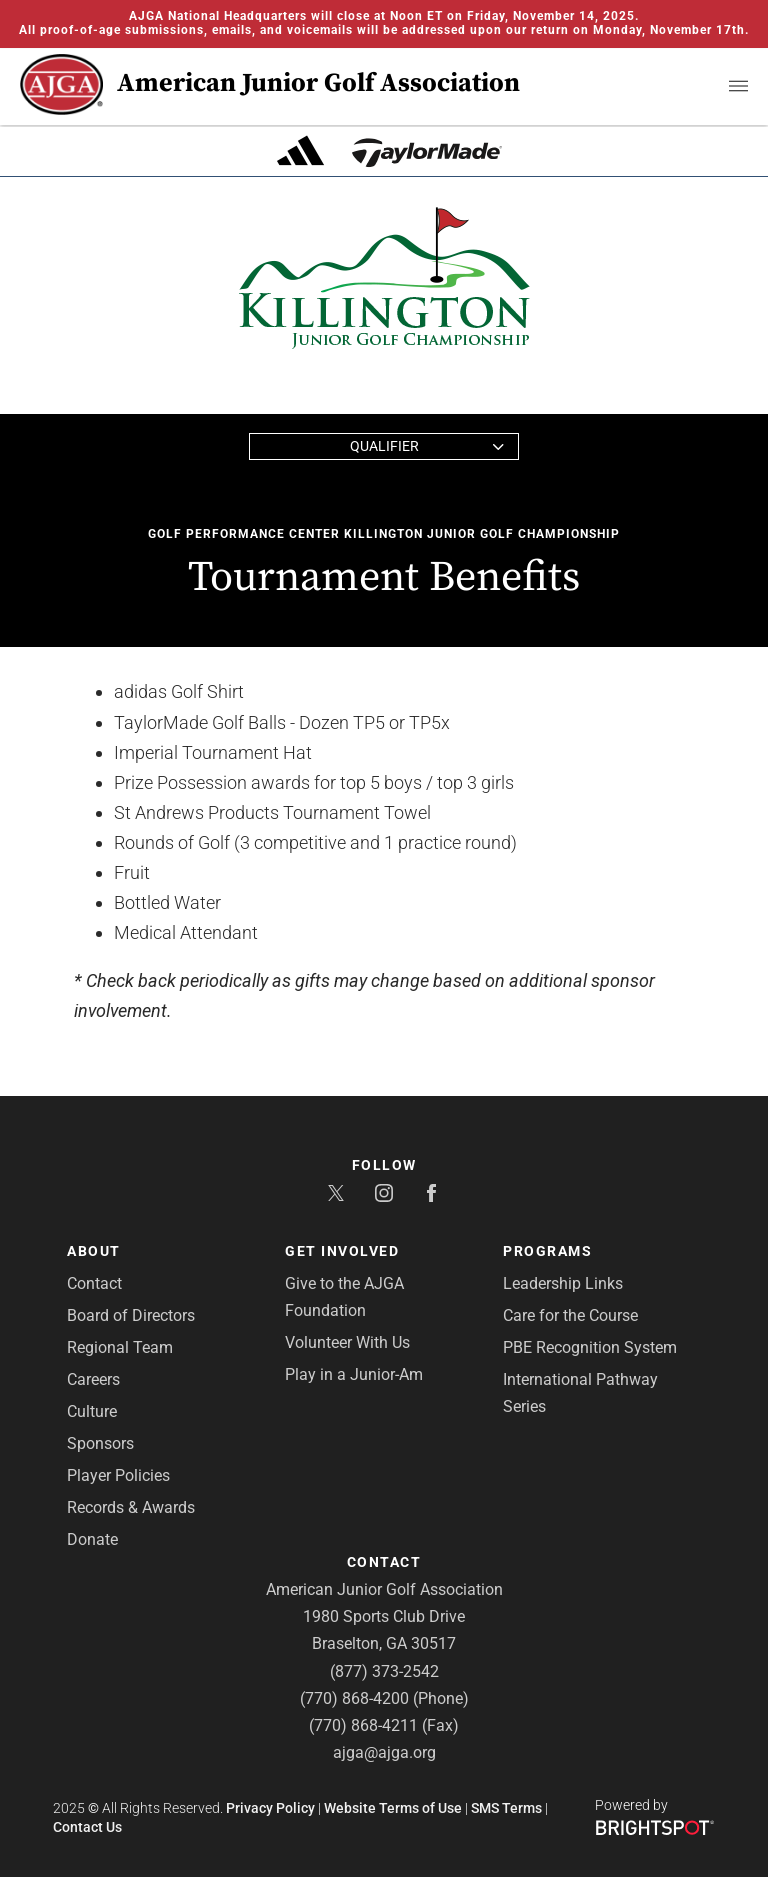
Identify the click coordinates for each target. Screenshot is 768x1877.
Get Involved (342, 1251)
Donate (92, 1539)
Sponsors (100, 1443)
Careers (93, 1379)
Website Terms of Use (393, 1808)
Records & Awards (131, 1507)
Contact (94, 1283)
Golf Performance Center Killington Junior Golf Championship (384, 534)
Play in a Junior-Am (354, 1374)
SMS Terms (506, 1808)
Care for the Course (570, 1315)
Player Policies (118, 1475)
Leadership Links (563, 1283)
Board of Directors (131, 1315)
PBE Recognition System (590, 1347)
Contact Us (87, 1827)
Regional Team (120, 1347)
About (94, 1251)
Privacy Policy (270, 1808)
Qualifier (384, 446)
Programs (547, 1251)
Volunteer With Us (347, 1342)
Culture (92, 1411)
